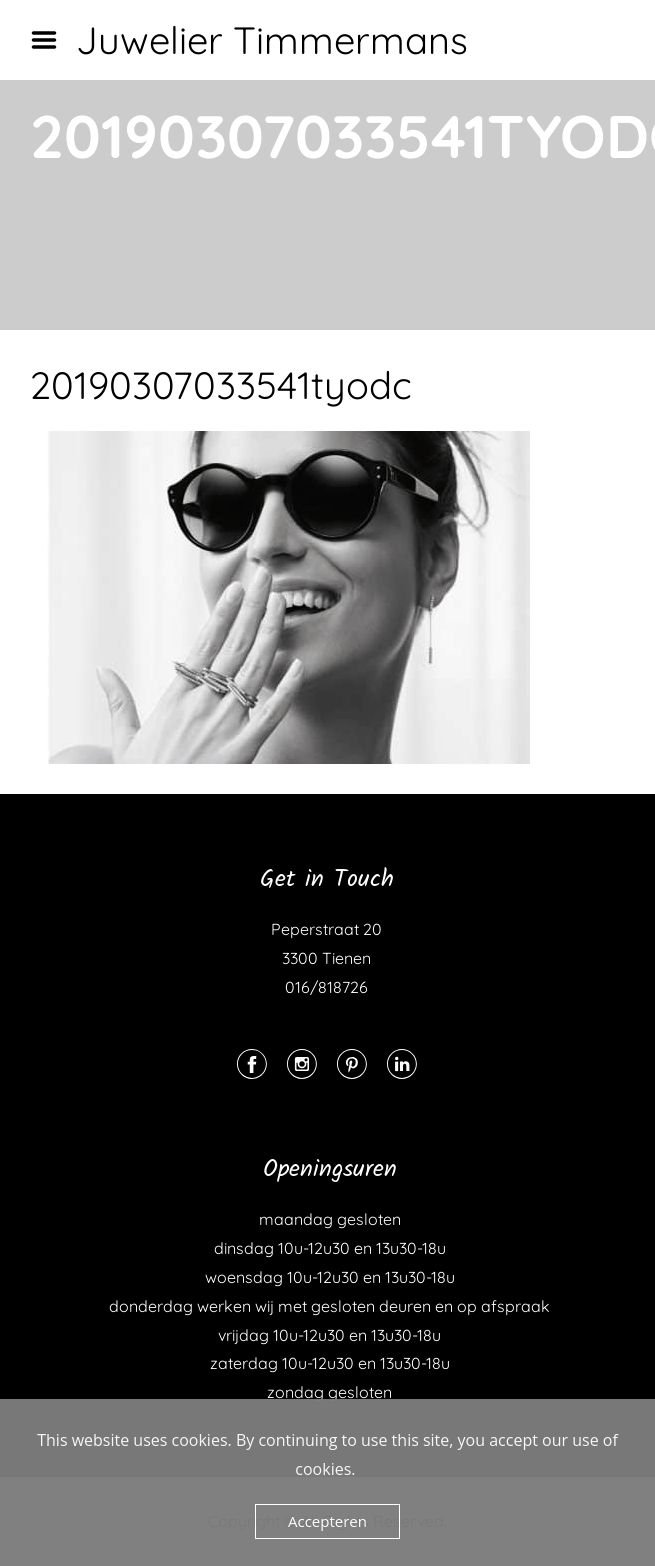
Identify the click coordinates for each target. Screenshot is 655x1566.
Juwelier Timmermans (272, 40)
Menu (51, 40)
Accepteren (327, 1521)
